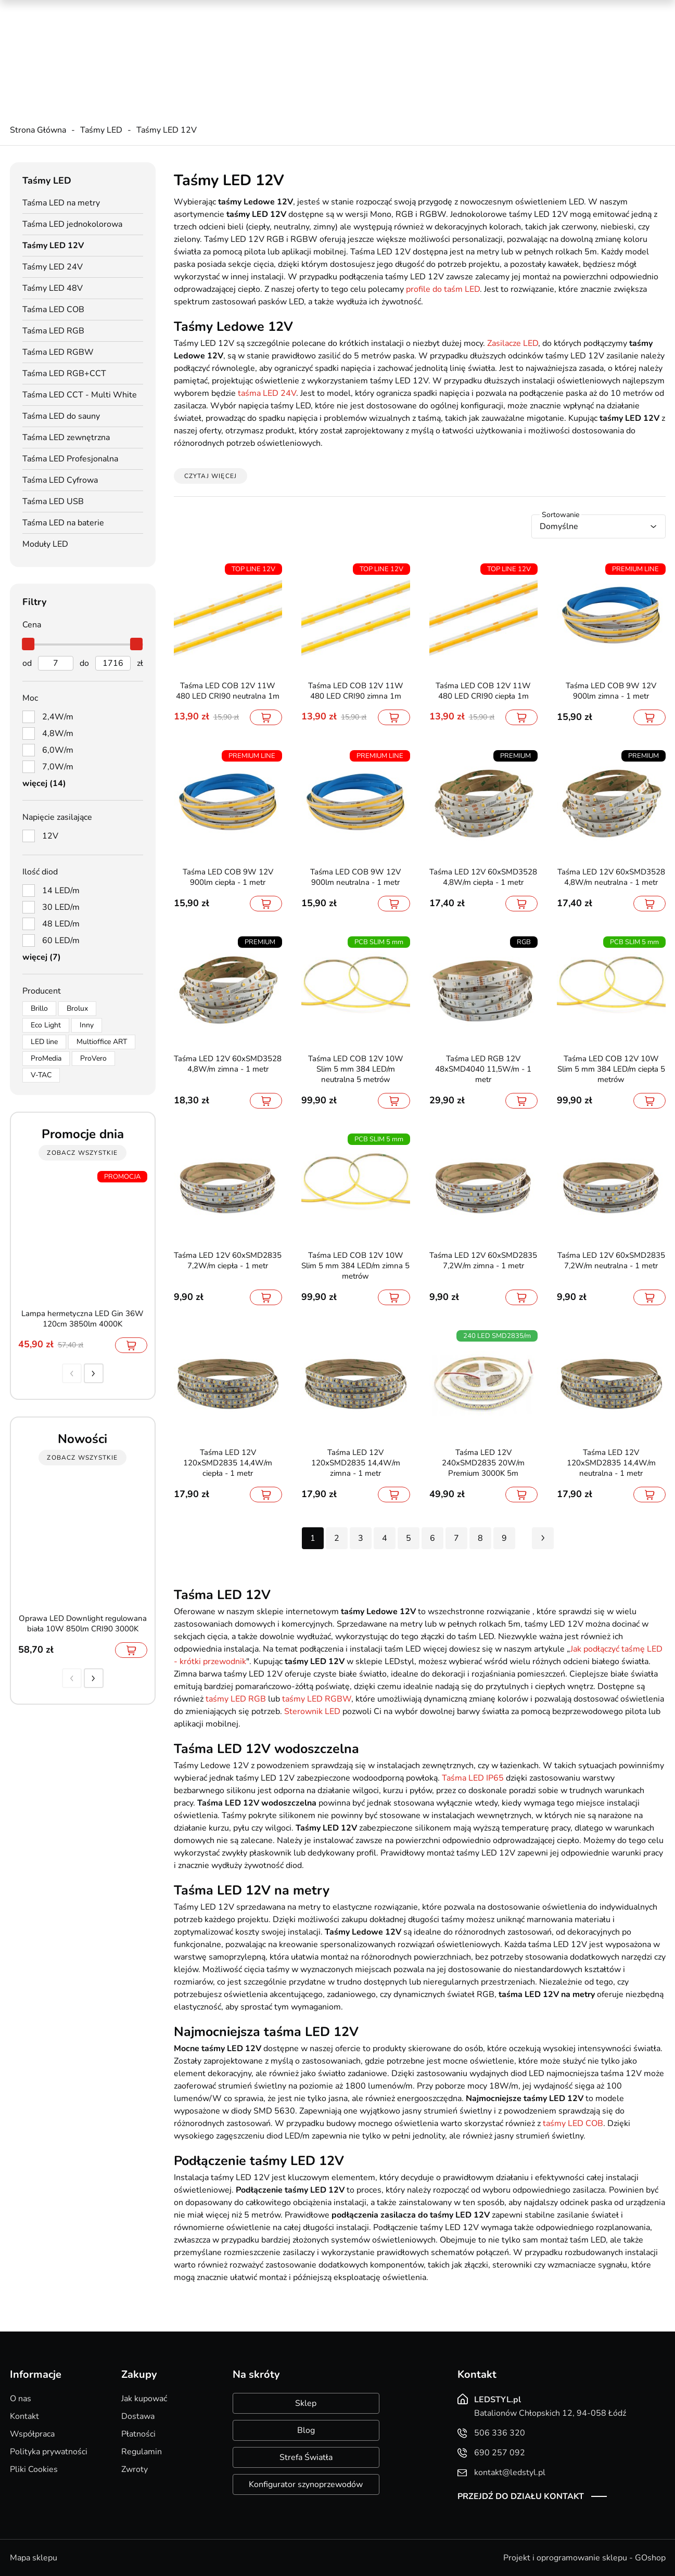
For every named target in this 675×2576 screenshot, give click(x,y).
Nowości (541, 10)
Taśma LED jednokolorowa (72, 224)
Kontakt (24, 2416)
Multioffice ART (102, 1042)
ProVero (93, 1058)
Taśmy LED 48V (52, 288)
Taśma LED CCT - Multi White (79, 395)
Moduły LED (45, 544)
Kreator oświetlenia (427, 10)
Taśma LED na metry (61, 203)
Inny (87, 1025)
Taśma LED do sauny (61, 416)
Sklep (305, 2403)
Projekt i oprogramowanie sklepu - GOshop (584, 2558)
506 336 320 (213, 37)
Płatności (138, 2434)
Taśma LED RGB (53, 331)
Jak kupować (144, 2398)
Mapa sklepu (33, 2558)
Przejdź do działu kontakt (520, 2496)
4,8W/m (57, 733)
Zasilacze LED (512, 343)
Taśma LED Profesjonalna (70, 459)
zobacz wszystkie (82, 1153)
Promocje (494, 10)
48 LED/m (61, 924)
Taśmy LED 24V (52, 267)
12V (50, 836)
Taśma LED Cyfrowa (60, 480)
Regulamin (141, 2451)
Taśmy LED (101, 130)
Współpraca (32, 2434)
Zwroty (134, 2469)
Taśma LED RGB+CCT (64, 373)
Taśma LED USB (53, 501)
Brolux (77, 1008)
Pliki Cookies (34, 2469)
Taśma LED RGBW (58, 352)
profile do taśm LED (443, 289)
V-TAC (41, 1075)
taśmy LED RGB (236, 1699)
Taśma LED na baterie (63, 523)
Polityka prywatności (48, 2451)
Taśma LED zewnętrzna (66, 437)
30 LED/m (61, 907)
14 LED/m (61, 890)
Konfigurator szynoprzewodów (306, 2484)
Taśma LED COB (53, 309)
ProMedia (46, 1058)
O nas (20, 2398)
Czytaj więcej (210, 476)
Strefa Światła (306, 2457)
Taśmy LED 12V (166, 130)
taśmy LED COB (573, 2123)
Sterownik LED (312, 1711)
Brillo (39, 1008)
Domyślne (559, 526)
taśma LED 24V (267, 393)
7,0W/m (57, 766)
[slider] (28, 644)
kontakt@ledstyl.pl (223, 58)
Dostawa (138, 2416)
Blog (306, 2430)
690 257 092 (213, 47)
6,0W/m (57, 750)
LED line (44, 1042)
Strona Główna (38, 130)
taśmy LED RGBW (316, 1699)
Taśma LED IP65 (473, 1778)
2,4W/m (57, 717)
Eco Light (46, 1025)
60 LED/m (61, 940)
